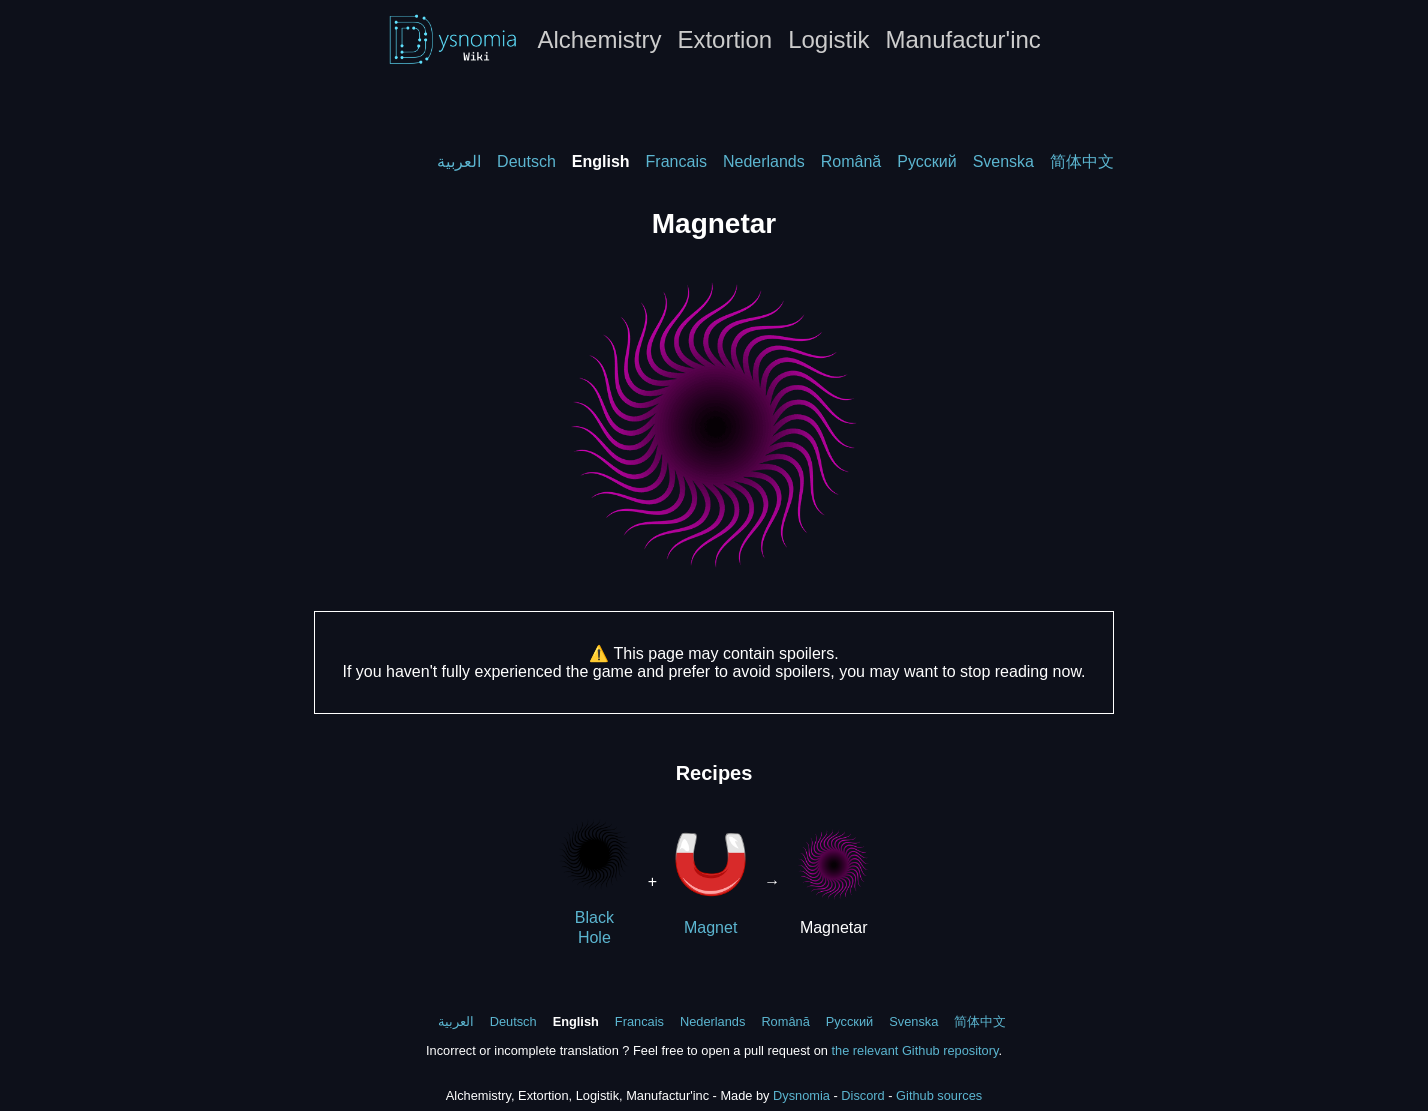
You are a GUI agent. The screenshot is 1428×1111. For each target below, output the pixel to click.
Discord (862, 1095)
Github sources (939, 1095)
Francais (676, 161)
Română (851, 161)
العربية (459, 161)
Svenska (1003, 161)
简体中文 (1082, 161)
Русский (926, 161)
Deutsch (526, 161)
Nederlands (764, 161)
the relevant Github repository (914, 1050)
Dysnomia (801, 1095)
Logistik (828, 39)
